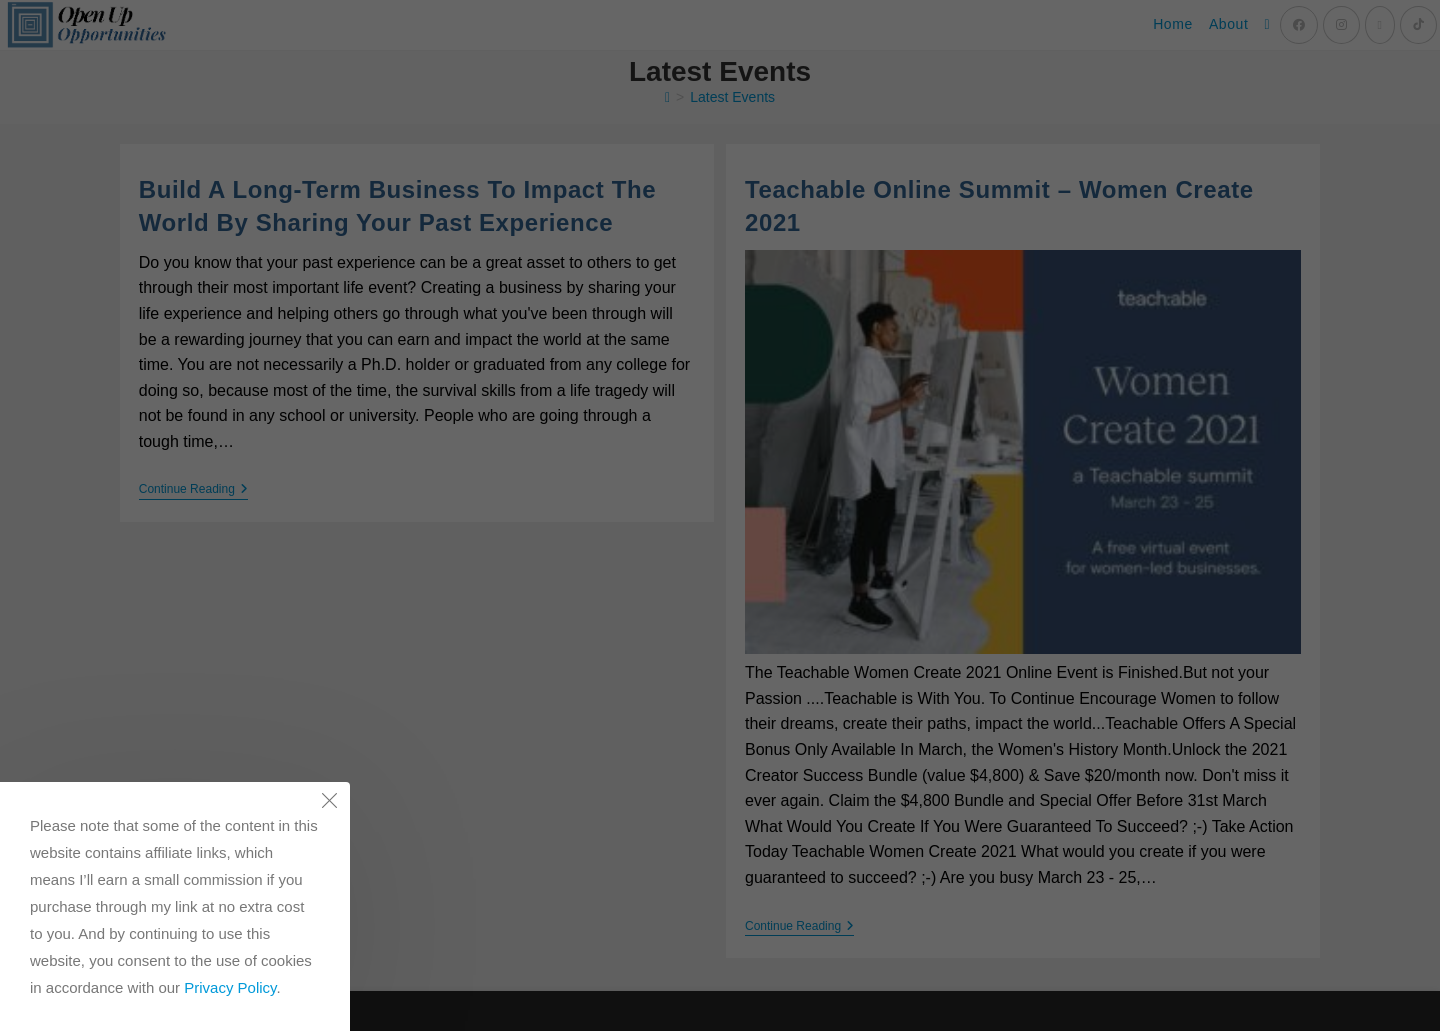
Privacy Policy (230, 987)
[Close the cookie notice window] (329, 803)
